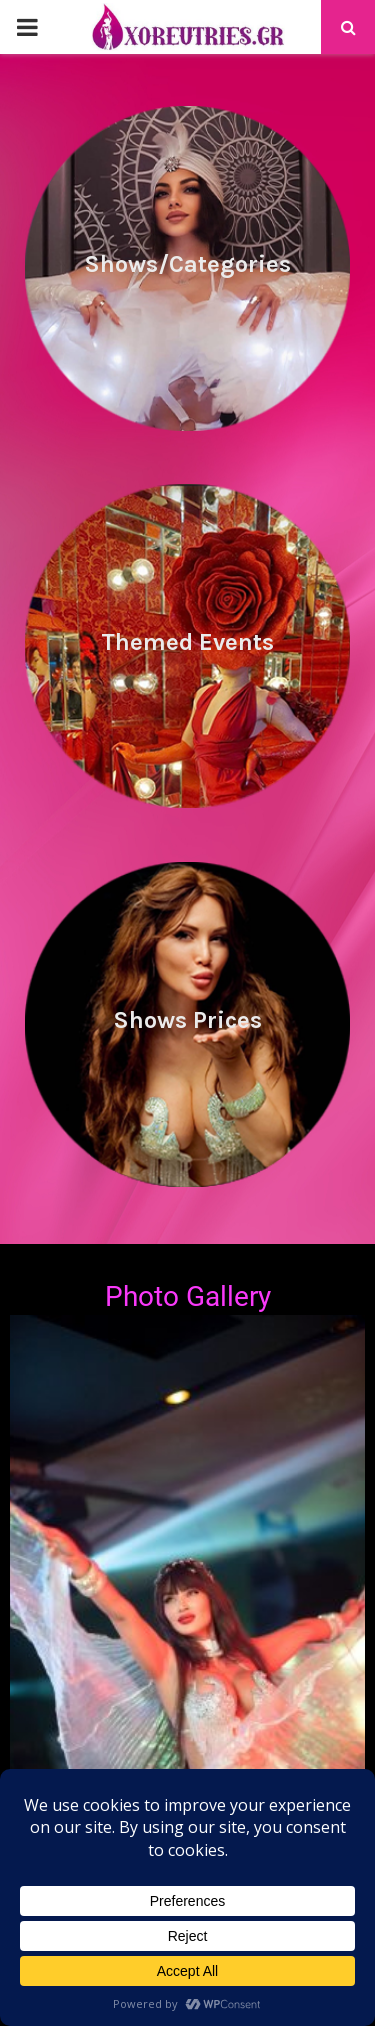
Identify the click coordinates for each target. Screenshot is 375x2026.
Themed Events (187, 642)
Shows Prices (187, 1020)
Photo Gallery (188, 1296)
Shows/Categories (187, 264)
